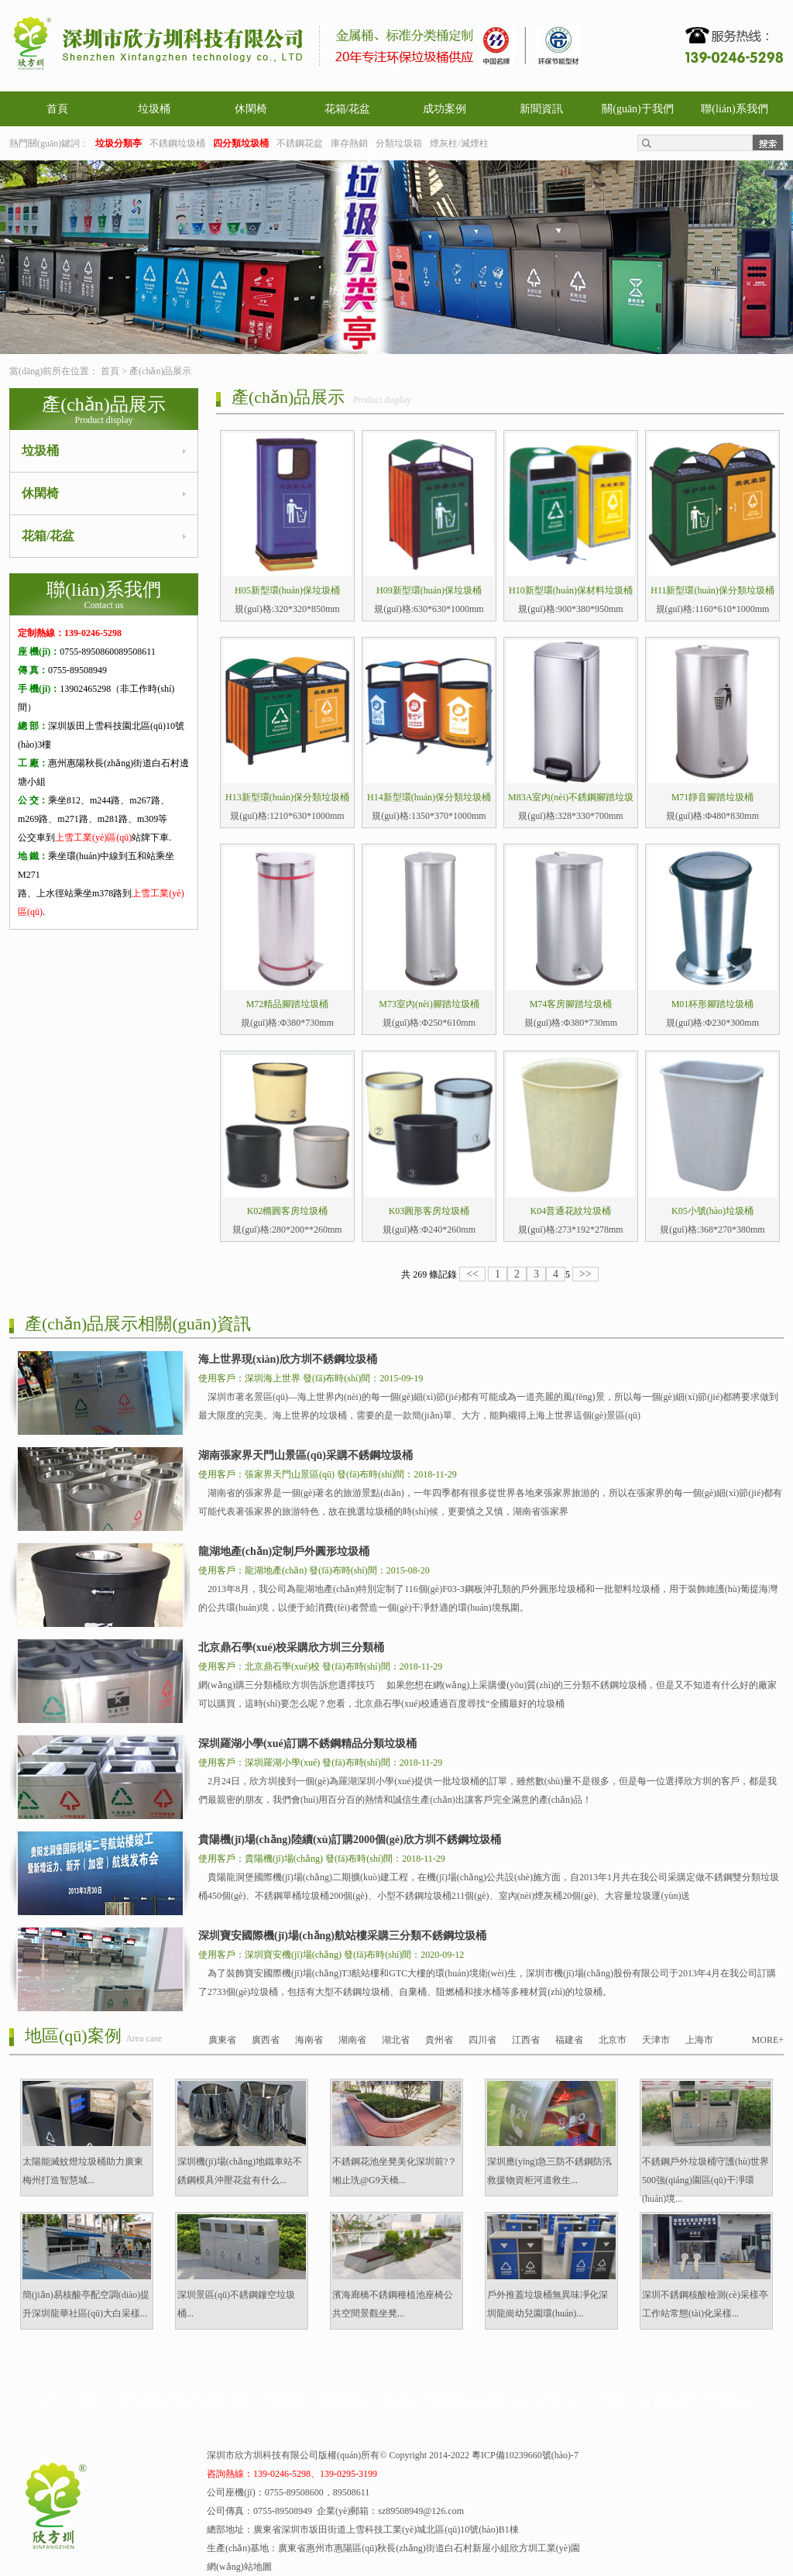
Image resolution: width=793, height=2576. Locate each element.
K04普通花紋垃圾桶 (571, 1210)
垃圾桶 (154, 109)
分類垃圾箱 (399, 143)
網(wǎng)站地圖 (239, 2566)
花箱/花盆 (347, 109)
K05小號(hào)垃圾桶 (712, 1210)
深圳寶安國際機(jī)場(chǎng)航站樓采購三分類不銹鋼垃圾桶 (342, 1935)
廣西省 (266, 2039)
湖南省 (352, 2039)
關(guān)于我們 (638, 109)
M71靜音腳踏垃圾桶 (712, 797)
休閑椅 (251, 109)
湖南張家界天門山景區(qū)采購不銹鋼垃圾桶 (305, 1455)
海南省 (309, 2039)
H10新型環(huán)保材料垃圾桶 (571, 590)
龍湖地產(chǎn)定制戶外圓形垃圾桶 (283, 1551)
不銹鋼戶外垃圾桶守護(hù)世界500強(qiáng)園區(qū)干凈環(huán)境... (705, 2180)
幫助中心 (560, 2403)
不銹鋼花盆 (299, 143)
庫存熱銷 (349, 143)
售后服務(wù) (616, 2403)
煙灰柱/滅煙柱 (459, 143)
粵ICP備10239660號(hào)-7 (525, 2455)
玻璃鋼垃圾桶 (343, 2403)
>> (585, 1274)
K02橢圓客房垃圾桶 (287, 1210)
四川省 (482, 2039)
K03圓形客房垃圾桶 (429, 1210)
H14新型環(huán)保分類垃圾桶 (429, 797)
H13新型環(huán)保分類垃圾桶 (287, 797)
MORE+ (768, 2039)
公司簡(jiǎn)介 (503, 2403)
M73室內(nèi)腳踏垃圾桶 (429, 1004)
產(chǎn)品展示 (160, 371)
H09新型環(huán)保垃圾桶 (429, 590)
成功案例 (444, 109)
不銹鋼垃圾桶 (177, 143)
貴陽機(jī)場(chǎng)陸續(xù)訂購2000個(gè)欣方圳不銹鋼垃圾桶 (349, 1839)
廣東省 (222, 2039)
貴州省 (439, 2039)
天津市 (656, 2039)
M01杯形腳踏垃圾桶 (712, 1004)
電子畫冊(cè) (726, 2403)
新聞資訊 (541, 109)
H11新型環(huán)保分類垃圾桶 (712, 590)
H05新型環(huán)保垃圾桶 (287, 590)
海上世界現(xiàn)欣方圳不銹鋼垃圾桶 (287, 1359)
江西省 (526, 2039)
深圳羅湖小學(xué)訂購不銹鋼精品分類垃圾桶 (307, 1743)
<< (472, 1274)
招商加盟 (672, 2403)
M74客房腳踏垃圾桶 (571, 1004)
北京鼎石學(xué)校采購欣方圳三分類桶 (291, 1647)
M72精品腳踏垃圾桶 (287, 1004)
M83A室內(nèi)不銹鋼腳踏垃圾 (570, 797)
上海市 (699, 2039)
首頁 (57, 109)
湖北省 (396, 2039)
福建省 (569, 2039)
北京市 (613, 2039)
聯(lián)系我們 (734, 109)
